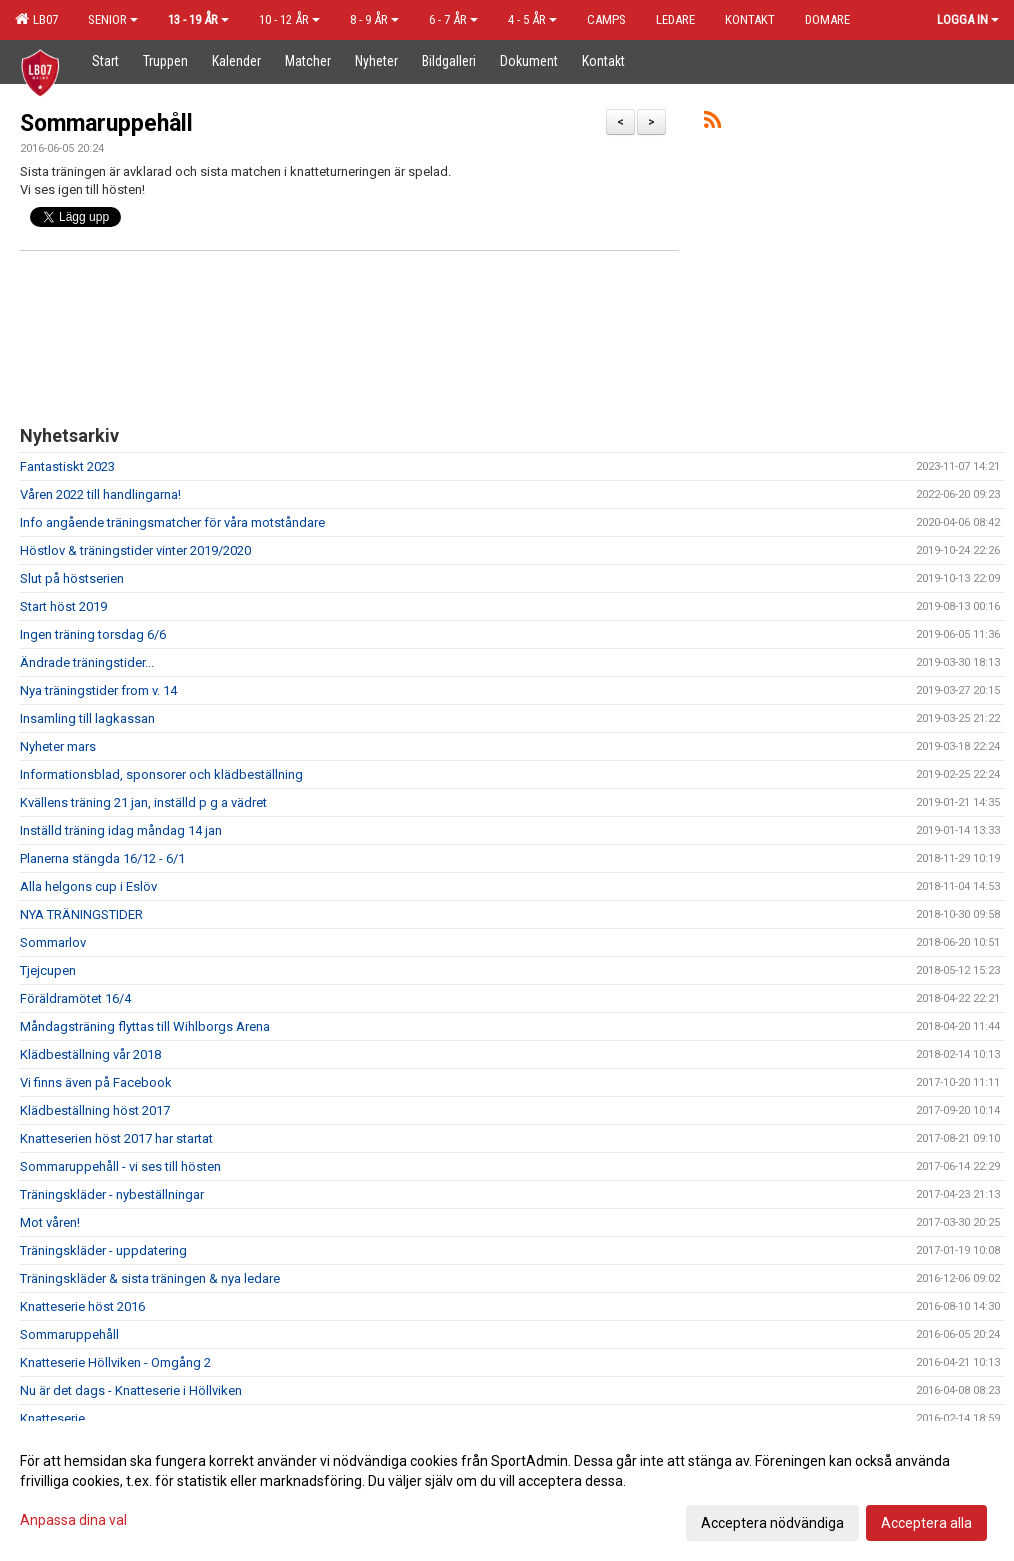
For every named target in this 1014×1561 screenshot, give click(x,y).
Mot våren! (50, 1222)
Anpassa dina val (73, 1520)
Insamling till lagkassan (87, 718)
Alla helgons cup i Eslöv (88, 886)
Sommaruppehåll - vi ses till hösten (120, 1166)
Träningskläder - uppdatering (103, 1250)
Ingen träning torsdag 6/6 (93, 634)
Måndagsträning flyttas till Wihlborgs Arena (145, 1026)
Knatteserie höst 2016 (82, 1306)
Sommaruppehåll (106, 123)
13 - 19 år (198, 19)
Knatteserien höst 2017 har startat (116, 1138)
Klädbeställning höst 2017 (95, 1110)
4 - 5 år (532, 19)
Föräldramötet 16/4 (75, 998)
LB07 (36, 19)
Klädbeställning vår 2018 (90, 1054)
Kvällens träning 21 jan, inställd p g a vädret (143, 802)
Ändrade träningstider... (87, 662)
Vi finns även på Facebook (96, 1082)
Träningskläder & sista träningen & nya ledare (150, 1278)
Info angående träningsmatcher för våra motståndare (172, 522)
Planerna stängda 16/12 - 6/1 (102, 858)
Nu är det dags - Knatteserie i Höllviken (131, 1390)
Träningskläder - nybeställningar (112, 1194)
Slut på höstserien (72, 578)
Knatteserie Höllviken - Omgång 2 (115, 1362)
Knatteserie (52, 1418)
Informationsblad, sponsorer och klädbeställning (161, 774)
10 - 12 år (289, 19)
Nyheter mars (58, 746)
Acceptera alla (926, 1523)
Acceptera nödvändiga (772, 1523)
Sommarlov (53, 942)
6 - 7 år (453, 19)
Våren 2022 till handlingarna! (100, 494)
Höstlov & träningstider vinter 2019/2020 (135, 550)
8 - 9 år (374, 19)
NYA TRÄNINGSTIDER (81, 914)
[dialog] (507, 1491)
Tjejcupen (48, 970)
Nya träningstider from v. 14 (98, 690)
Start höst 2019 (63, 606)
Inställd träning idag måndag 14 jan (121, 830)
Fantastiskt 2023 (67, 466)
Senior (113, 19)
